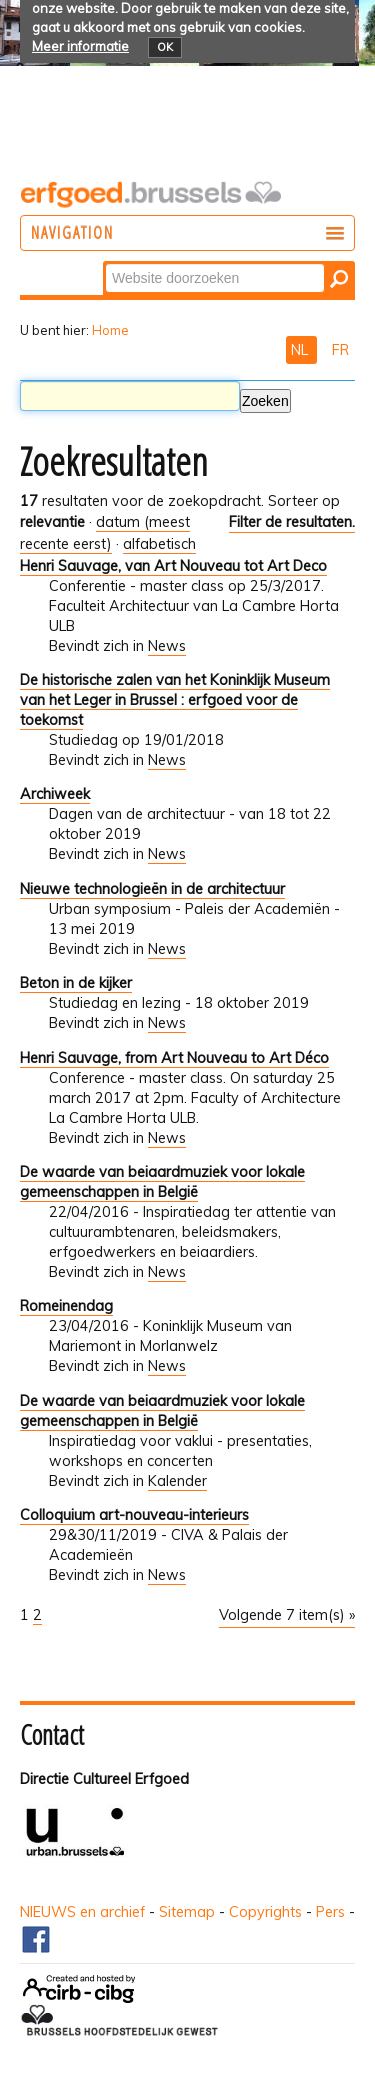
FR (340, 350)
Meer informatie (80, 46)
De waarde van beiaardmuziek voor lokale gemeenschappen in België (162, 1182)
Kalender (177, 1481)
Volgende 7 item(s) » (287, 1615)
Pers (330, 1912)
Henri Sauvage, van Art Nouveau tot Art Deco (173, 566)
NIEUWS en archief (82, 1912)
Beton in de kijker (76, 983)
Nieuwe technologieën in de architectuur (152, 889)
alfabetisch (159, 544)
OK (165, 47)
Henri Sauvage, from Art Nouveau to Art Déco (174, 1058)
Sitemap (187, 1912)
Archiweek (55, 794)
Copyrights (265, 1912)
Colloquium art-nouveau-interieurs (134, 1515)
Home (110, 330)
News (167, 646)
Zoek (104, 262)
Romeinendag (66, 1306)
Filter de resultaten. (292, 522)
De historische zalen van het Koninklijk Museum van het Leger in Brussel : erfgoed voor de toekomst (175, 700)
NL (301, 350)
